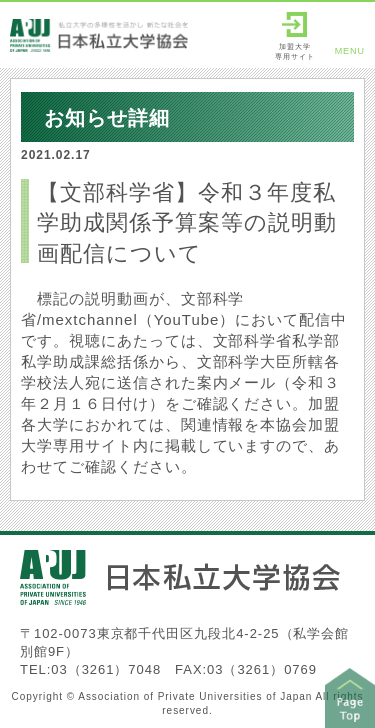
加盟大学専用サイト (295, 36)
